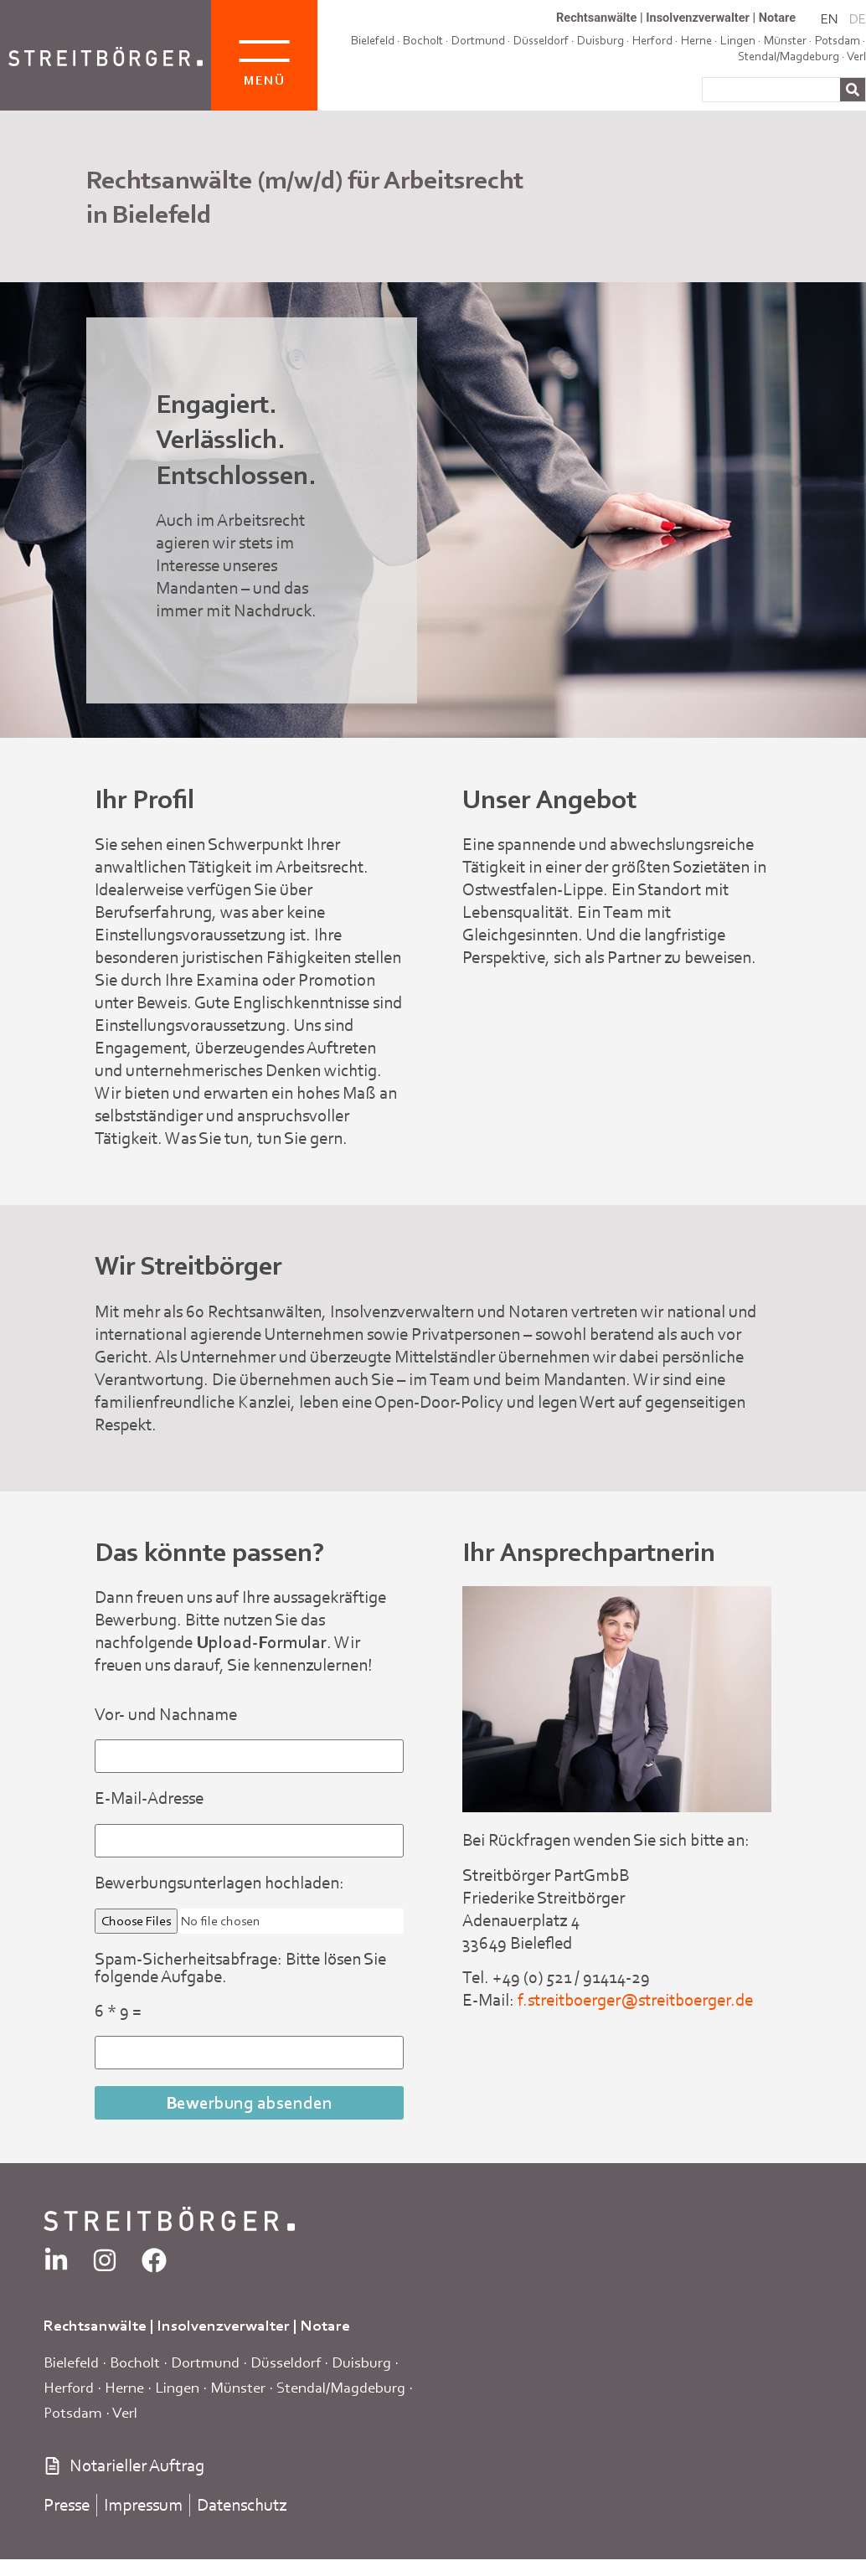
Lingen (177, 2387)
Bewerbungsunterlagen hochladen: (219, 1883)
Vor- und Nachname (166, 1715)
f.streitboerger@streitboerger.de (635, 2000)
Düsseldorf (541, 40)
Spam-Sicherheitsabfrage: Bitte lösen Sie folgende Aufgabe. (240, 1968)
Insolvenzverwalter (698, 17)
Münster (237, 2387)
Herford (69, 2387)
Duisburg (361, 2362)
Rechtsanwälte (596, 17)
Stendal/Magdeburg (788, 56)
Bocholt (423, 40)
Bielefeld (372, 40)
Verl (856, 56)
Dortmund (478, 40)
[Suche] (852, 89)
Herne (124, 2387)
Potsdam (837, 40)
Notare (777, 17)
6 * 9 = (118, 2012)
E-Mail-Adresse (149, 1799)
